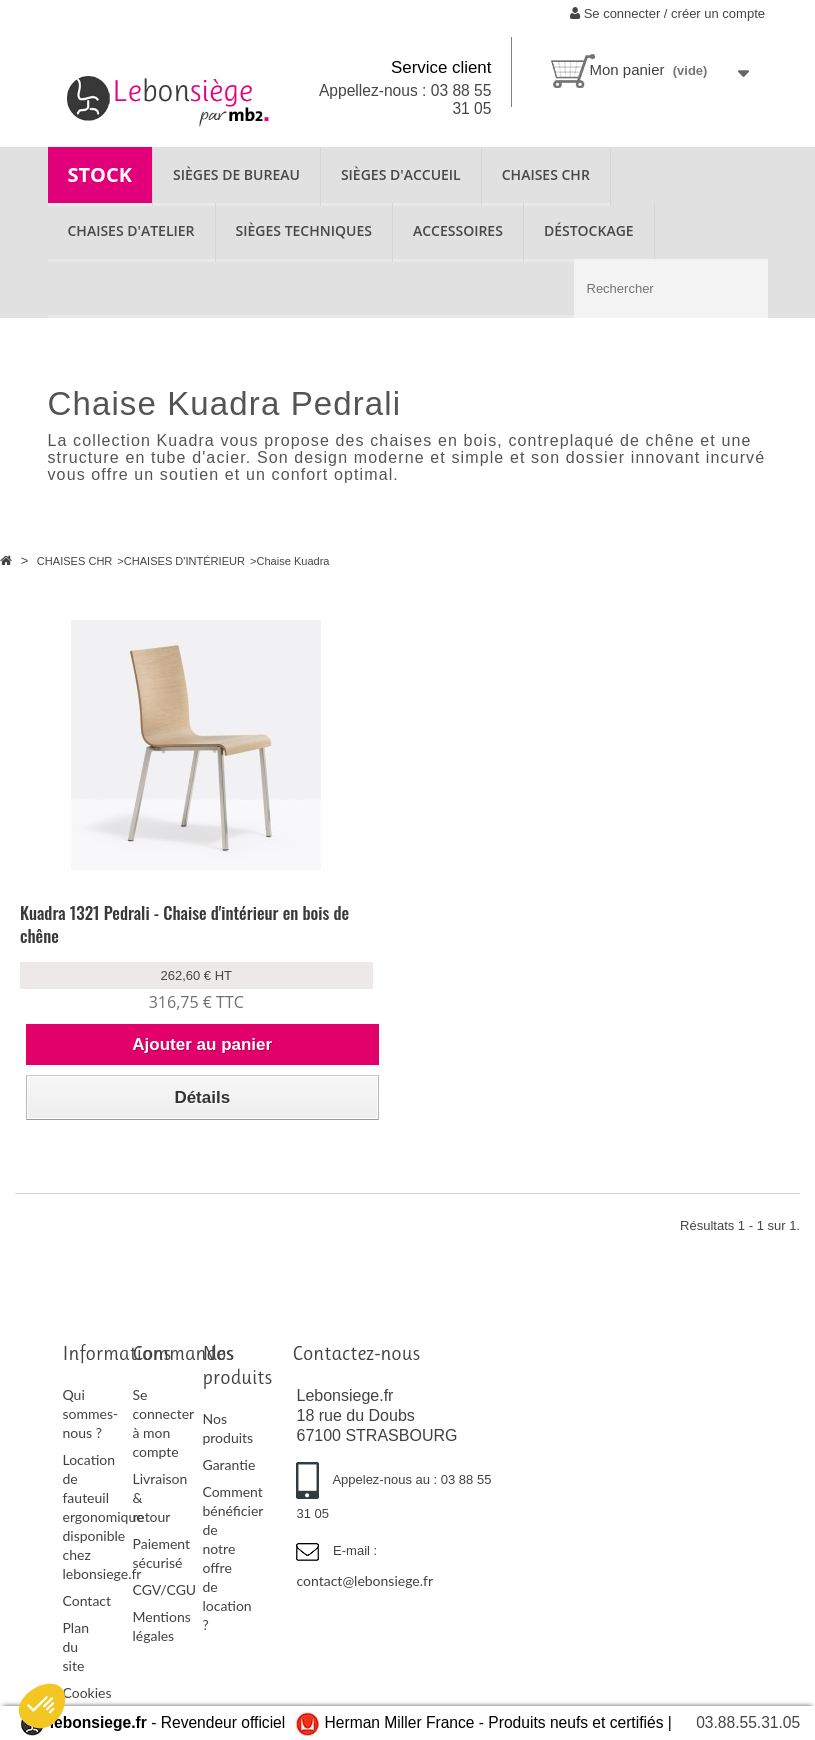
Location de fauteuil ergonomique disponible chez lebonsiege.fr (103, 1516)
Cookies (87, 1692)
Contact (87, 1600)
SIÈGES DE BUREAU (236, 174)
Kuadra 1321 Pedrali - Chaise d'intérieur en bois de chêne (184, 924)
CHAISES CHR (546, 174)
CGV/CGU (164, 1589)
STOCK (100, 174)
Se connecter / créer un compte (667, 13)
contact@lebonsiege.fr (364, 1580)
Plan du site (76, 1646)
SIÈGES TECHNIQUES (304, 230)
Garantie (228, 1464)
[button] (42, 1706)
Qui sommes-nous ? (91, 1413)
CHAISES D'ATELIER (131, 230)
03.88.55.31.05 (748, 1722)
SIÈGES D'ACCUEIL (401, 174)
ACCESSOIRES (458, 230)
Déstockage (589, 230)
